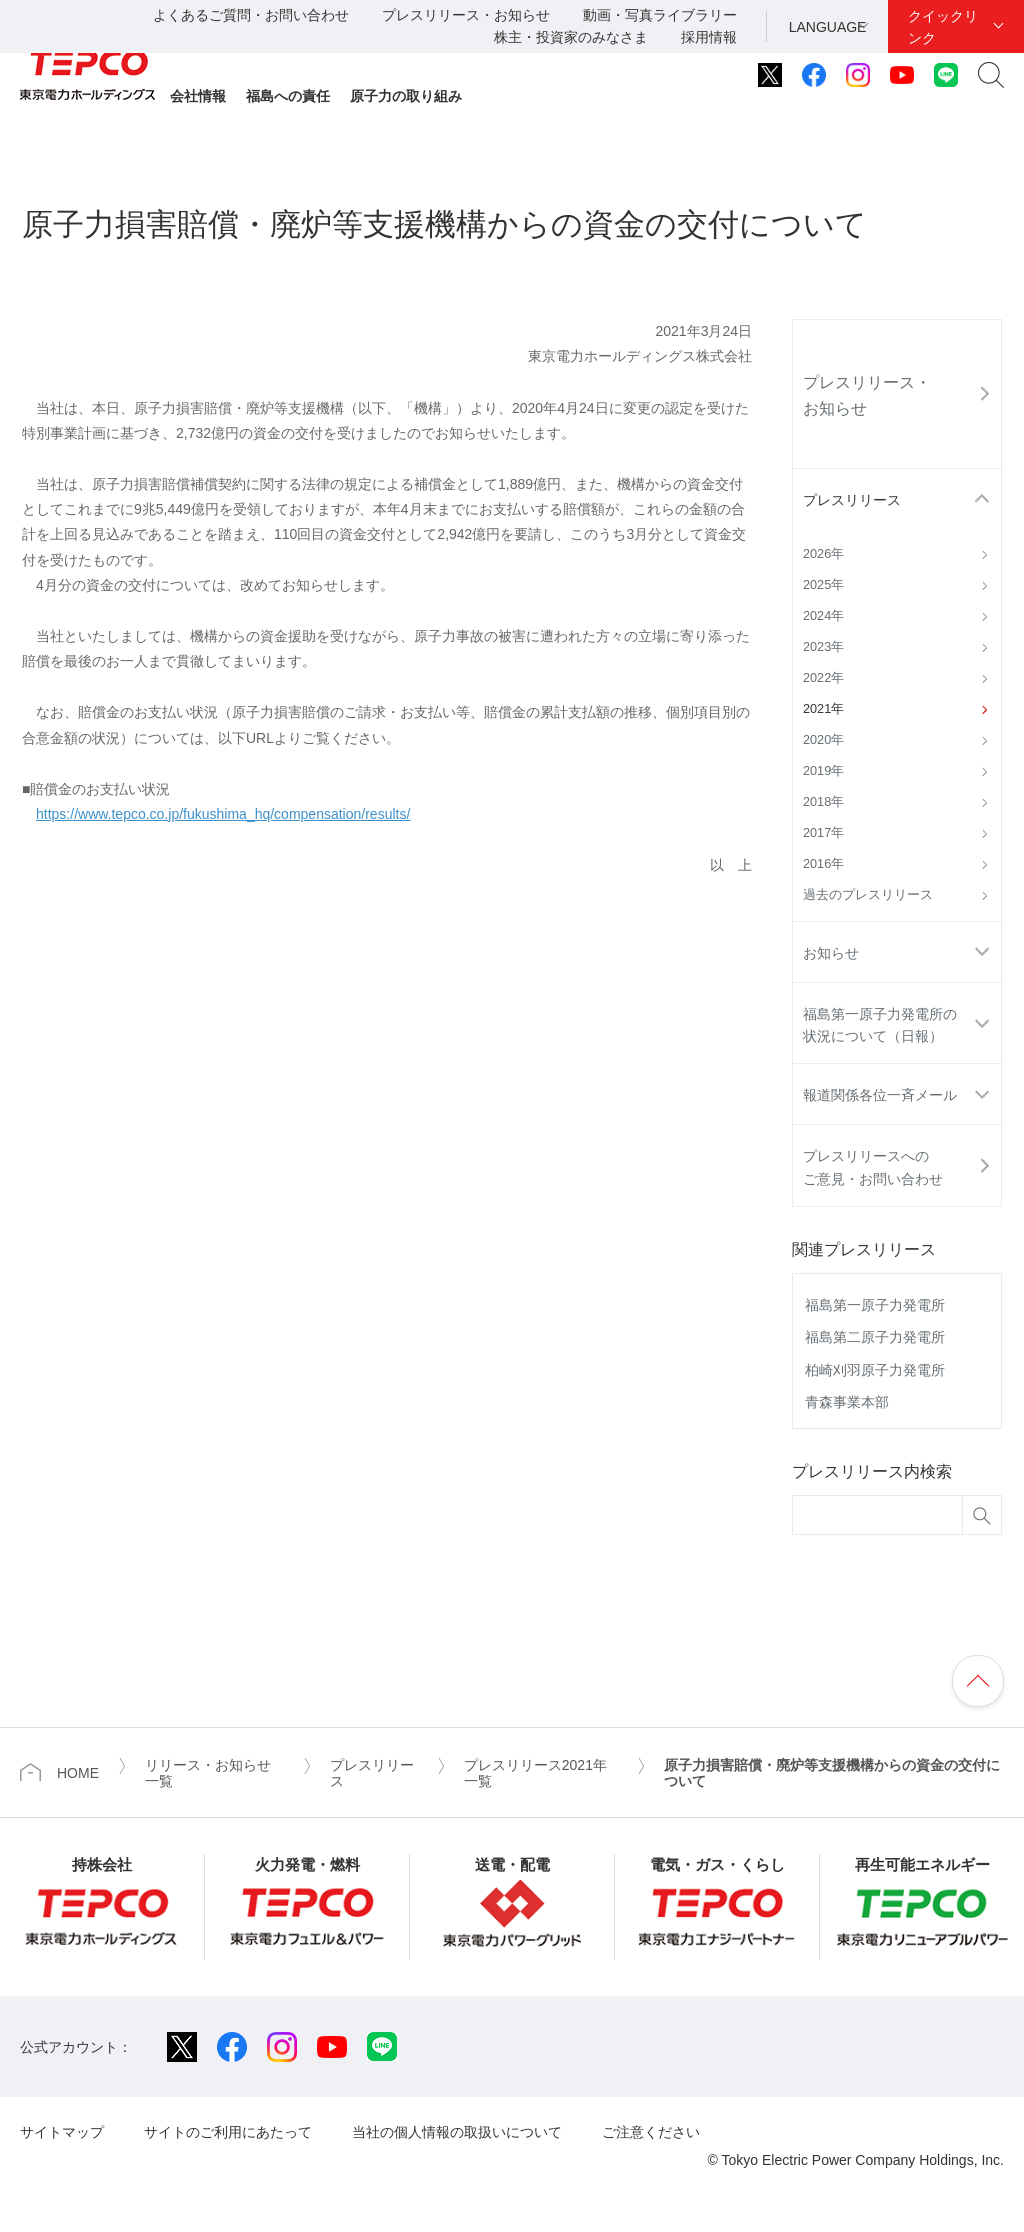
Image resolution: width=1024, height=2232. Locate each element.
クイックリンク (943, 27)
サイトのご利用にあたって (228, 2132)
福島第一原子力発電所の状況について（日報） (880, 1025)
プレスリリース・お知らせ (466, 15)
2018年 (823, 802)
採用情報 (709, 37)
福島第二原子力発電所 (875, 1337)
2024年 (823, 616)
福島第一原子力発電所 (875, 1305)
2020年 (823, 740)
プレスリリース (852, 500)
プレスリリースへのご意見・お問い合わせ (873, 1167)
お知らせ (831, 953)
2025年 (823, 585)
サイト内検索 (991, 75)
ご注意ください (651, 2132)
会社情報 (198, 96)
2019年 (823, 771)
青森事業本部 (847, 1402)
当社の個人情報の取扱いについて (457, 2132)
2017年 (823, 833)
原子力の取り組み (406, 96)
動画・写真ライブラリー (660, 15)
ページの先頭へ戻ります (978, 1681)
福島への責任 (288, 96)
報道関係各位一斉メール (880, 1095)
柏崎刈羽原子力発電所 (875, 1370)
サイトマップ (62, 2132)
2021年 (823, 709)
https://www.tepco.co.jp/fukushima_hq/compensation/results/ (223, 814)
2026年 (823, 554)
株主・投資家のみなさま (571, 37)
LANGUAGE (828, 27)
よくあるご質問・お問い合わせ (251, 15)
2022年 (823, 678)
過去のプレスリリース (868, 895)
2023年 (823, 647)
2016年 (823, 864)
